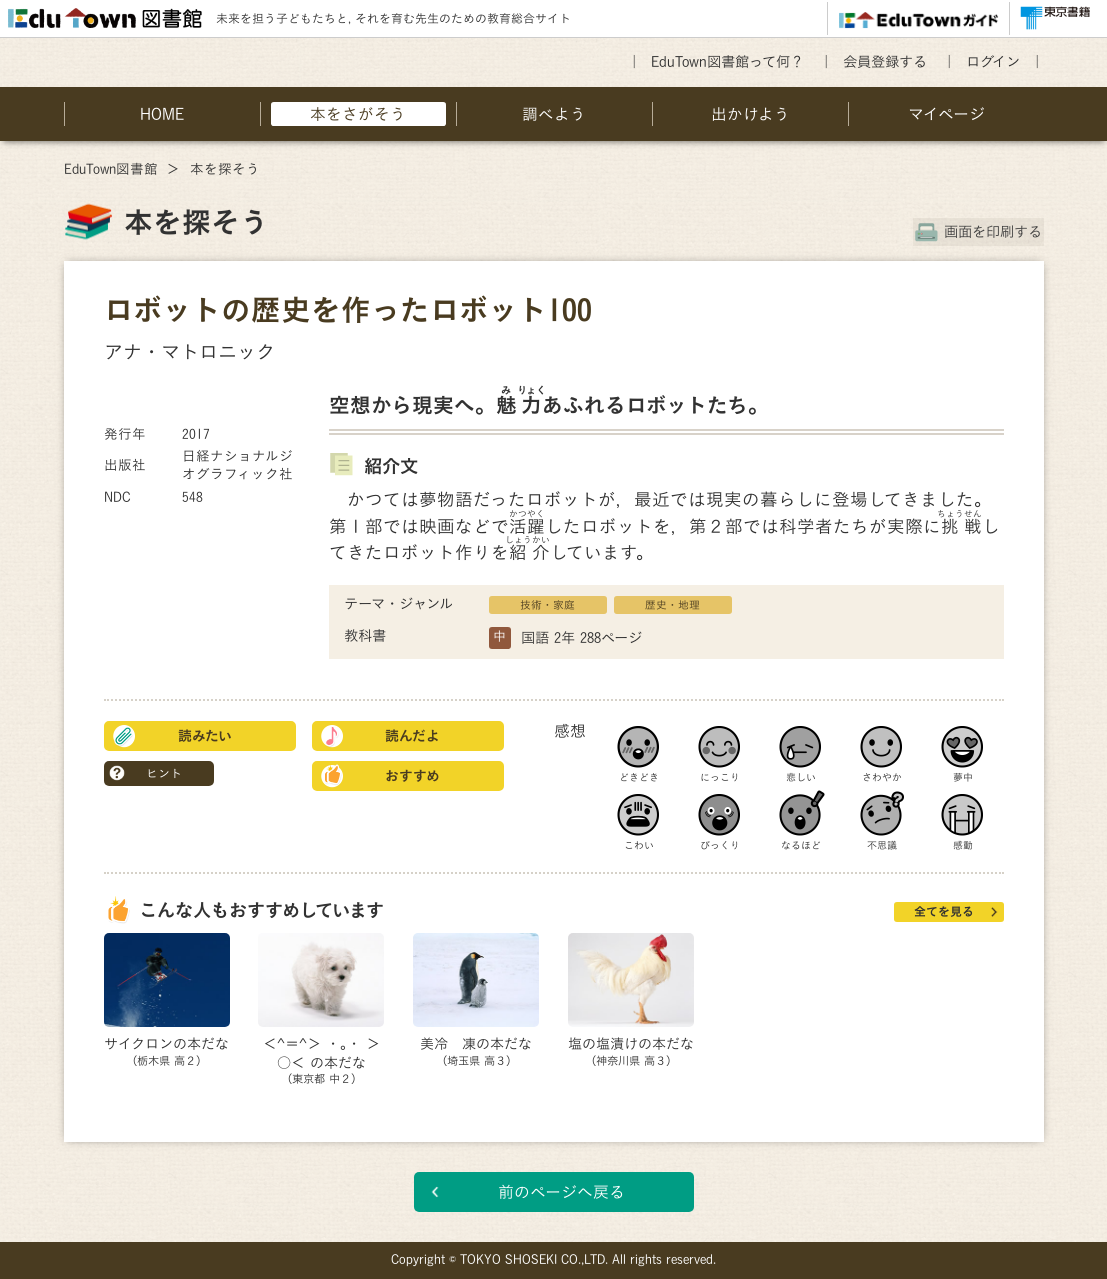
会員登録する (885, 61)
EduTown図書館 (111, 169)
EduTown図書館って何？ (727, 61)
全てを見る (944, 911)
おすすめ (412, 776)
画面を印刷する (995, 231)
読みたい (205, 736)
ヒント (164, 773)
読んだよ (412, 736)
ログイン (993, 61)
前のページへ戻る (561, 1192)
